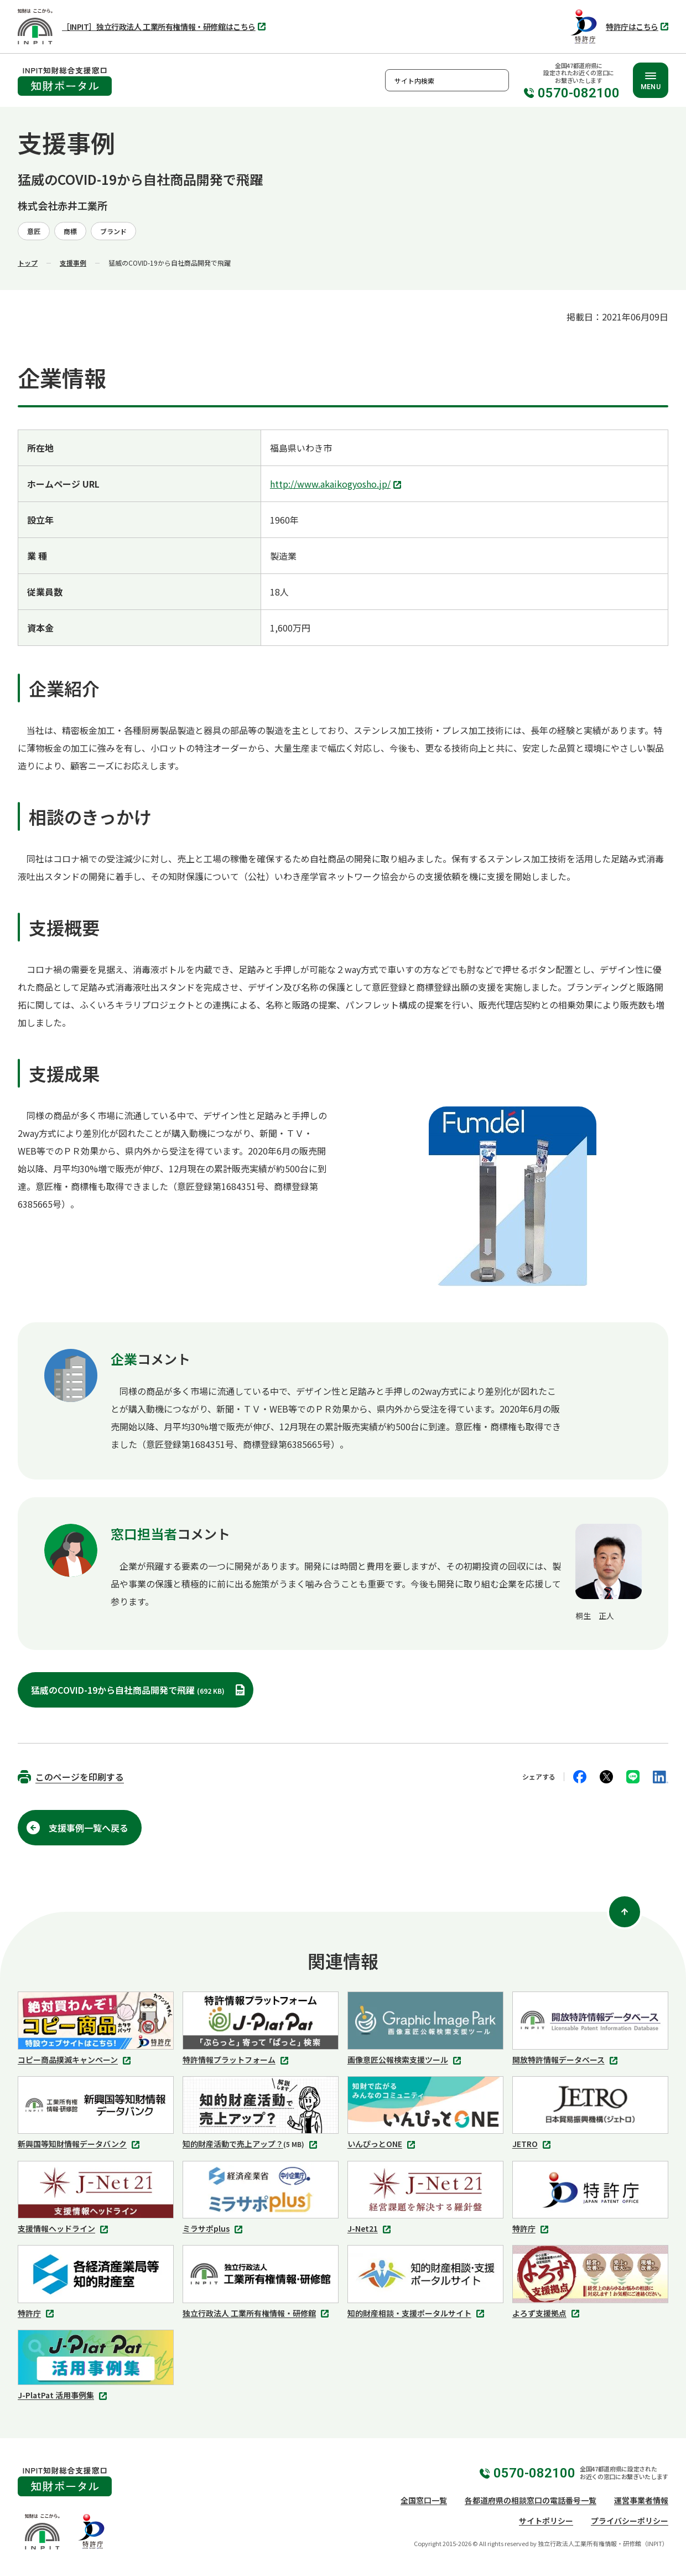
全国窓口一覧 (424, 2500)
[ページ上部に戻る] (624, 1912)
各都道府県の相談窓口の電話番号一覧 (530, 2500)
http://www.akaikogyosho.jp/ (337, 485)
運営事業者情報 (641, 2500)
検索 (498, 80)
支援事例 (73, 262)
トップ (28, 262)
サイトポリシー (546, 2520)
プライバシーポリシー (629, 2520)
